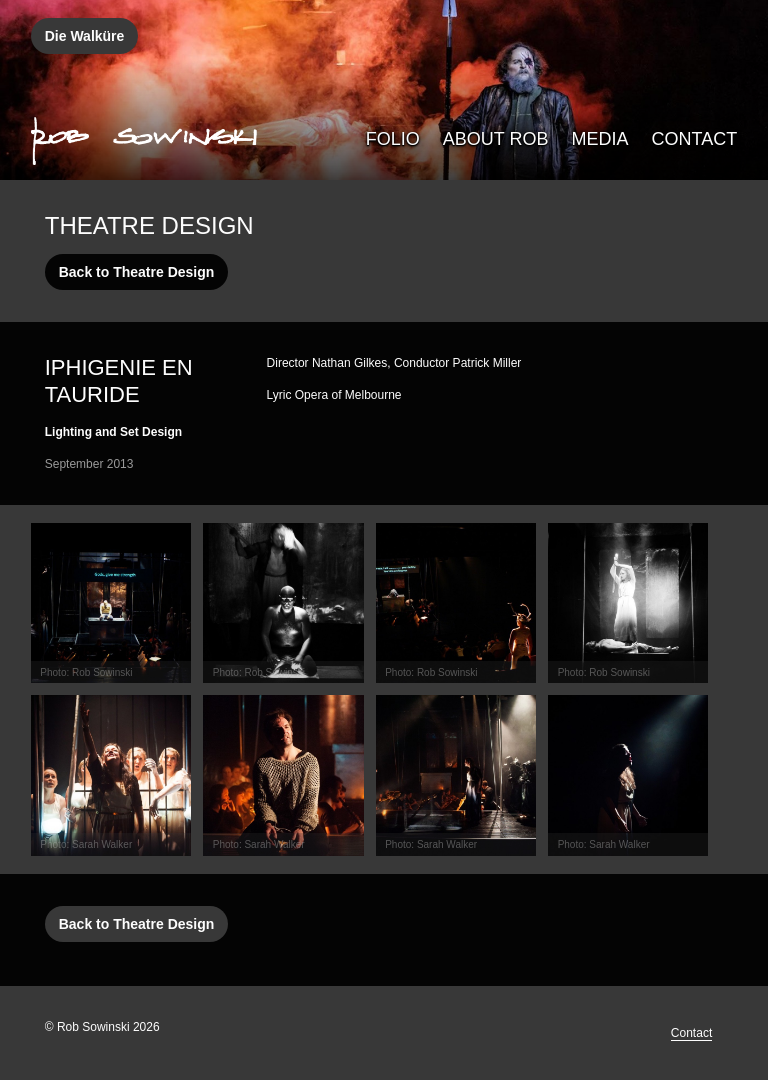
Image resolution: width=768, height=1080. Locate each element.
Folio (393, 139)
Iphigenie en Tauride (119, 381)
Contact (695, 139)
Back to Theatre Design (137, 272)
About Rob (496, 139)
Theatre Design (149, 225)
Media (600, 139)
